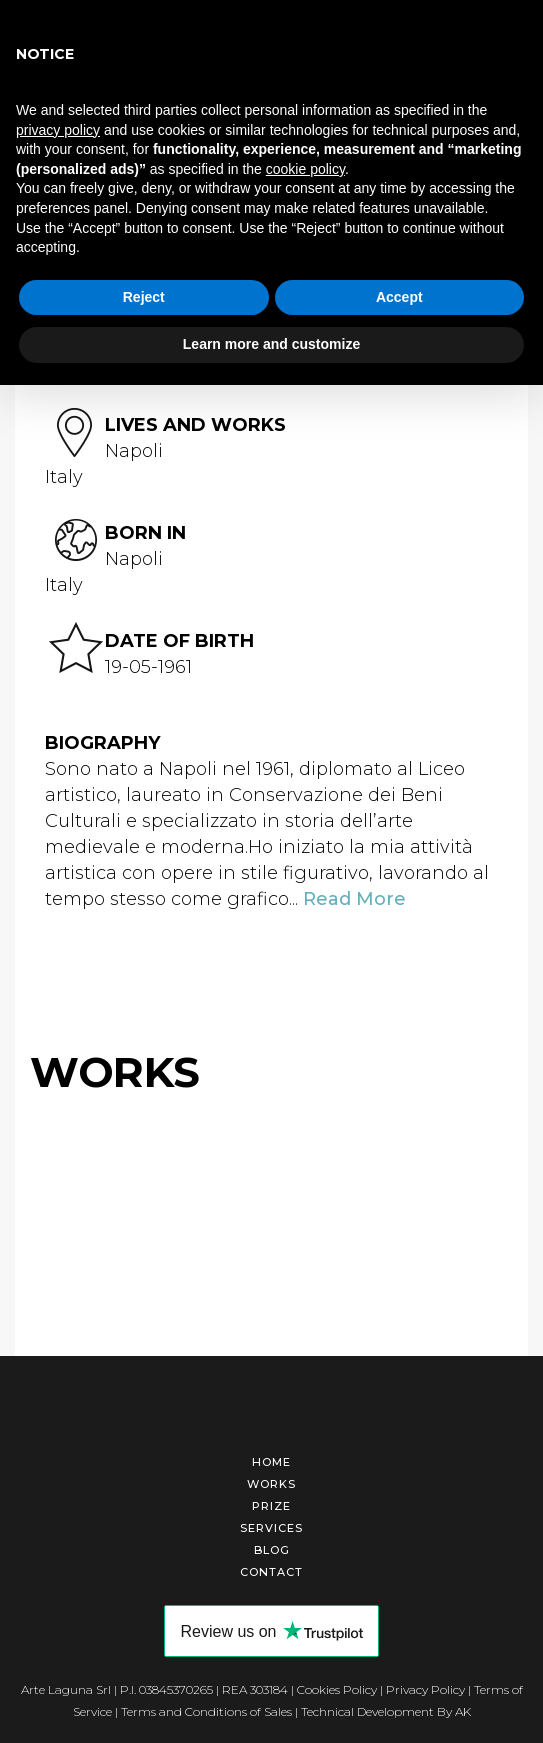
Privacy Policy (425, 1689)
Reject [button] (144, 297)
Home (271, 1462)
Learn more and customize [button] (271, 344)
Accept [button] (399, 297)
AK (463, 1711)
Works (271, 1484)
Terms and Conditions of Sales (206, 1711)
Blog (272, 1550)
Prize (271, 1506)
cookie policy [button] (305, 169)
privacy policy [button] (58, 130)
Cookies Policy (337, 1689)
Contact (271, 1572)
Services (271, 1528)
